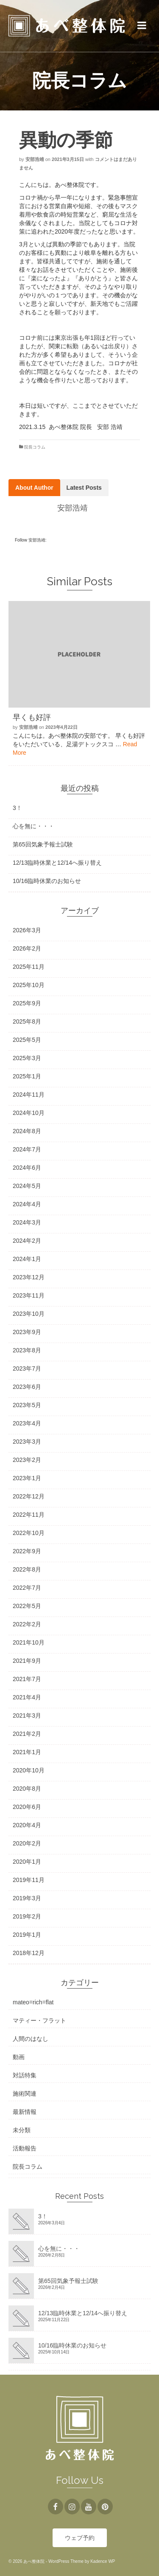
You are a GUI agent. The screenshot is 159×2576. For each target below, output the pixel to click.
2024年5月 (27, 1185)
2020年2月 (27, 1843)
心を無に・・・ (33, 826)
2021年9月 (27, 1660)
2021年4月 (27, 1697)
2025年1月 (27, 1076)
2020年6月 (27, 1806)
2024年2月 (27, 1240)
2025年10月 (29, 985)
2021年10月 (29, 1642)
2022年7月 (27, 1587)
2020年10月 (29, 1770)
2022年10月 (29, 1532)
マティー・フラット (39, 2020)
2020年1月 (27, 1861)
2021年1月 (27, 1752)
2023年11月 (29, 1295)
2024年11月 (29, 1094)
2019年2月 (27, 1916)
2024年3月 (27, 1222)
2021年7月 (27, 1679)
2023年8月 (27, 1350)
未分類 (22, 2130)
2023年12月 (29, 1277)
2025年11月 (29, 966)
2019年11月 (29, 1879)
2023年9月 (27, 1332)
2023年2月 (27, 1459)
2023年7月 (27, 1368)
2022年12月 (29, 1496)
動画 (19, 2057)
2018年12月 (29, 1953)
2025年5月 (27, 1039)
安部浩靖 (34, 159)
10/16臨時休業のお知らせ (47, 880)
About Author (34, 487)
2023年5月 (27, 1405)
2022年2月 (27, 1624)
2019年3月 (27, 1898)
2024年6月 (27, 1167)
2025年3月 (27, 1058)
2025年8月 (27, 1021)
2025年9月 (27, 1003)
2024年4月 (27, 1204)
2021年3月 (27, 1715)
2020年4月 (27, 1825)
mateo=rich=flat (33, 2002)
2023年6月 (27, 1386)
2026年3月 (27, 930)
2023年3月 (27, 1441)
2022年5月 (27, 1606)
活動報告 (24, 2148)
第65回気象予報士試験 (43, 844)
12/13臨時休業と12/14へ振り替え (57, 862)
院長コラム (34, 447)
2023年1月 (27, 1478)
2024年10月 (29, 1112)
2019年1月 (27, 1934)
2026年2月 (27, 948)
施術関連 (24, 2093)
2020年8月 (27, 1788)
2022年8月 (27, 1569)
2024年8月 (27, 1131)
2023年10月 (29, 1313)
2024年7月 (27, 1149)
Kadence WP (102, 2561)
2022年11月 (29, 1514)
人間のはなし (30, 2038)
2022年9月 (27, 1551)
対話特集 (24, 2075)
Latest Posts (84, 487)
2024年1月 (27, 1259)
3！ (17, 807)
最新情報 (24, 2111)
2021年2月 (27, 1733)
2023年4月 (27, 1423)
